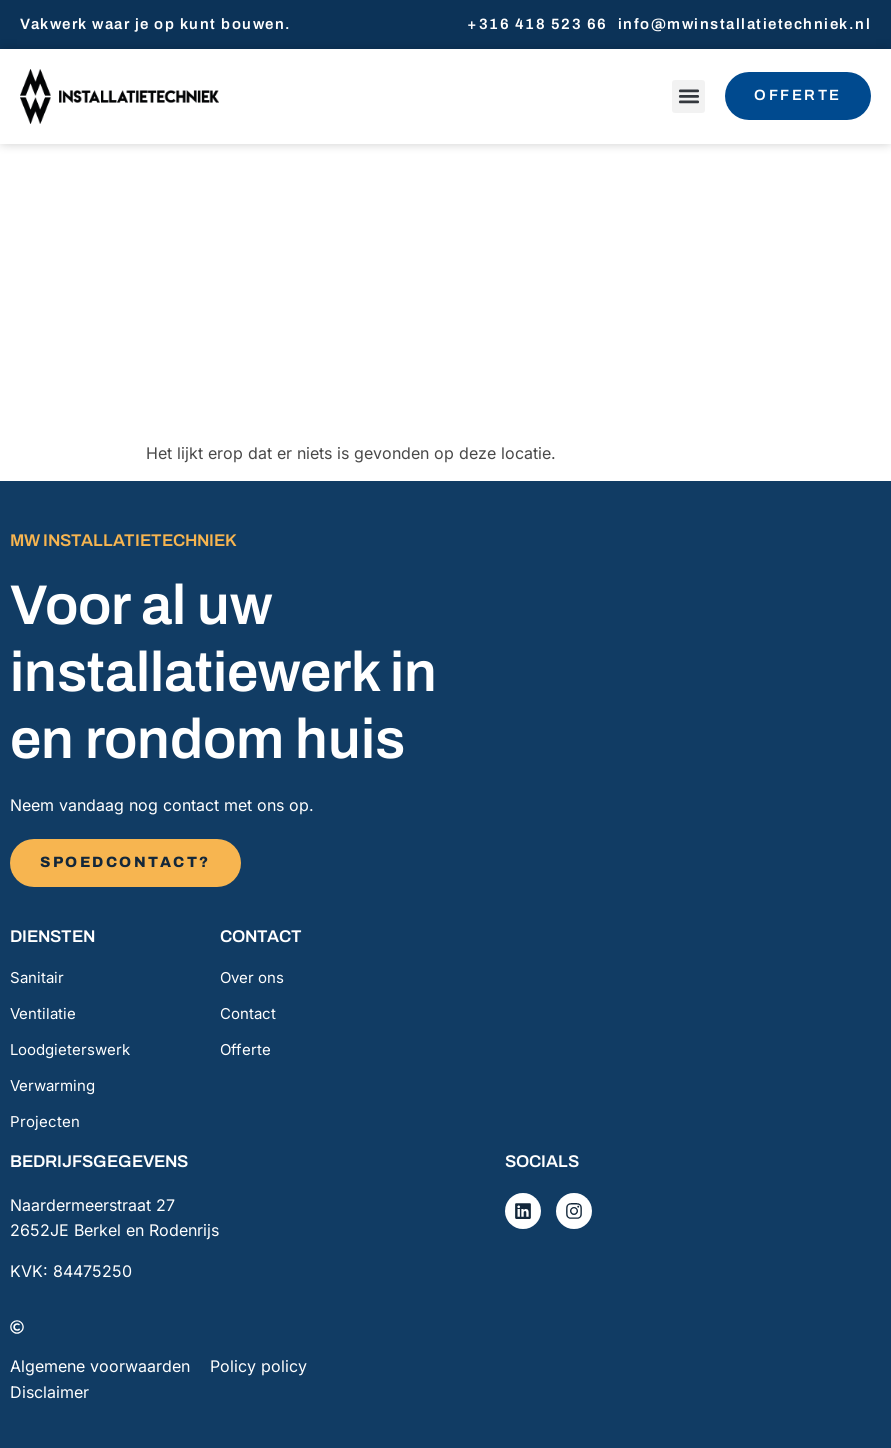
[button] (687, 96)
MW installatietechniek (123, 540)
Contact (261, 936)
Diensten (52, 936)
